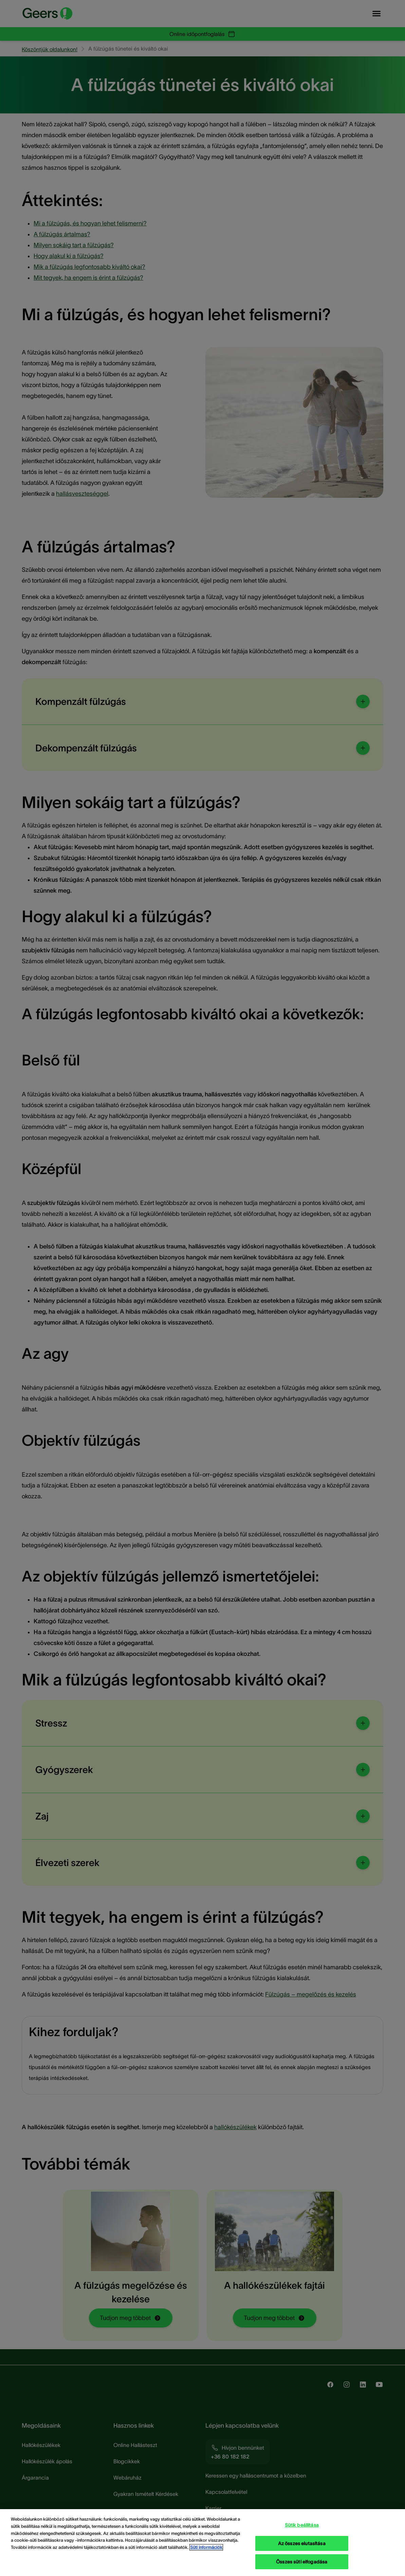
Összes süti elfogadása (301, 2564)
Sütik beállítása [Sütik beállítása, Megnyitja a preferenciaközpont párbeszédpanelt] (302, 2527)
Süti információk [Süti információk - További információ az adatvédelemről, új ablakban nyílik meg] (206, 2549)
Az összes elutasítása (302, 2545)
